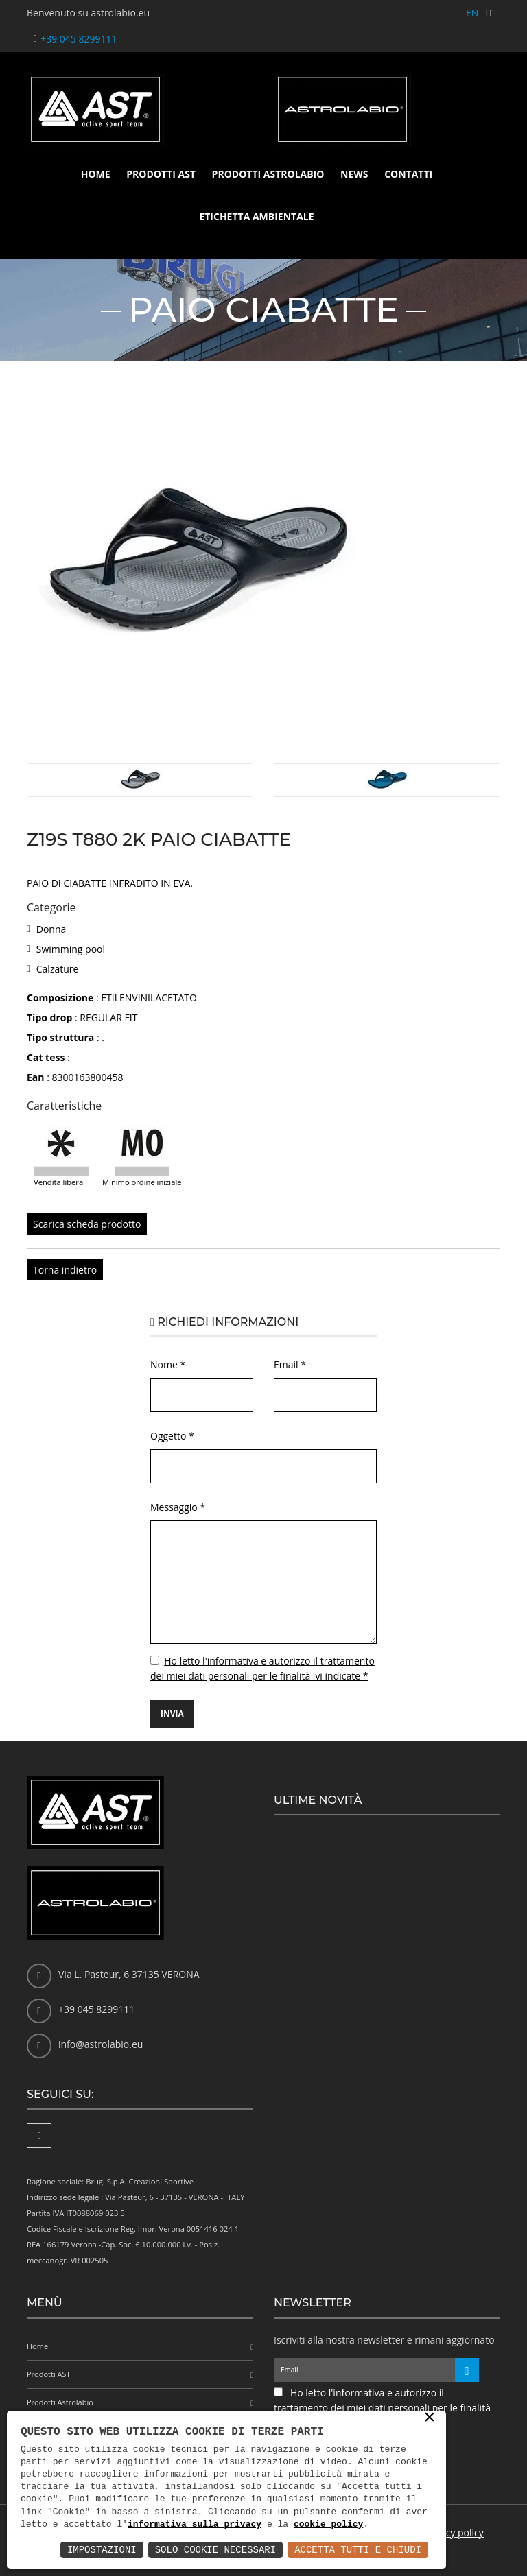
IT (489, 12)
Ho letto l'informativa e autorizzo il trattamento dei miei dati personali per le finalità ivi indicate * (382, 2407)
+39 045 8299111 (78, 38)
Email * (290, 1364)
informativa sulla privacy (194, 2524)
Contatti (408, 173)
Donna (51, 928)
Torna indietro (65, 1269)
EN (472, 12)
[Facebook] (39, 2135)
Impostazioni (102, 2549)
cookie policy (328, 2524)
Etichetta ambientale (256, 216)
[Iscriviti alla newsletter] (467, 2370)
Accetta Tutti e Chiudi (357, 2549)
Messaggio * (177, 1507)
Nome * (167, 1364)
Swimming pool (70, 948)
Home (95, 173)
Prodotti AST (161, 173)
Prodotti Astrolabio (268, 173)
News (354, 173)
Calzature (57, 968)
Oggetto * (172, 1435)
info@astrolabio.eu (100, 2044)
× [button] (429, 2418)
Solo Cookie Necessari (215, 2549)
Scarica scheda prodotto (87, 1223)
